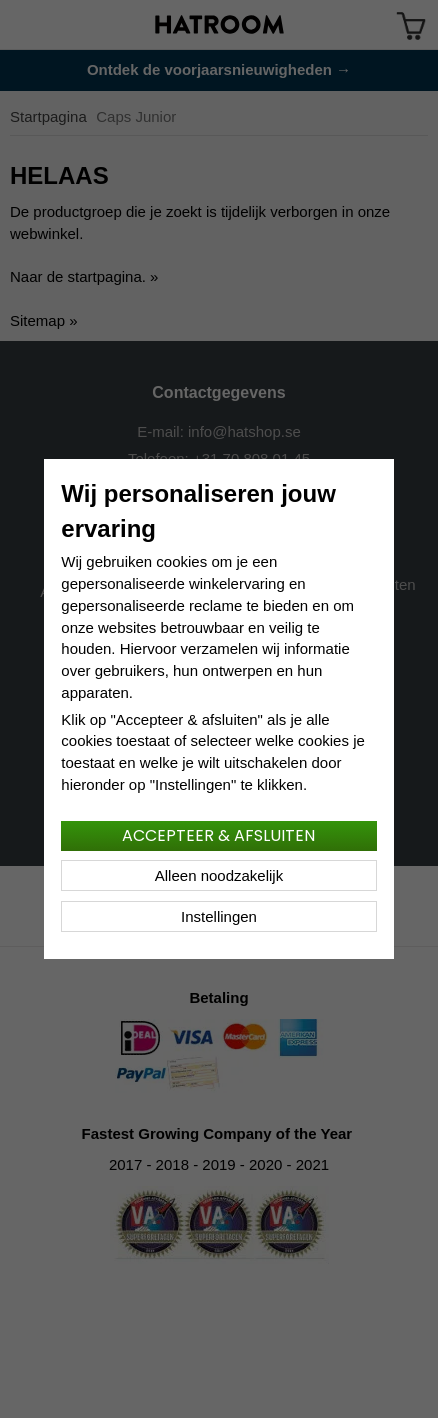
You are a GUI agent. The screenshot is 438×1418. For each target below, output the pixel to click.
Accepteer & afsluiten (218, 835)
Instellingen (219, 916)
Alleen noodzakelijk (219, 875)
